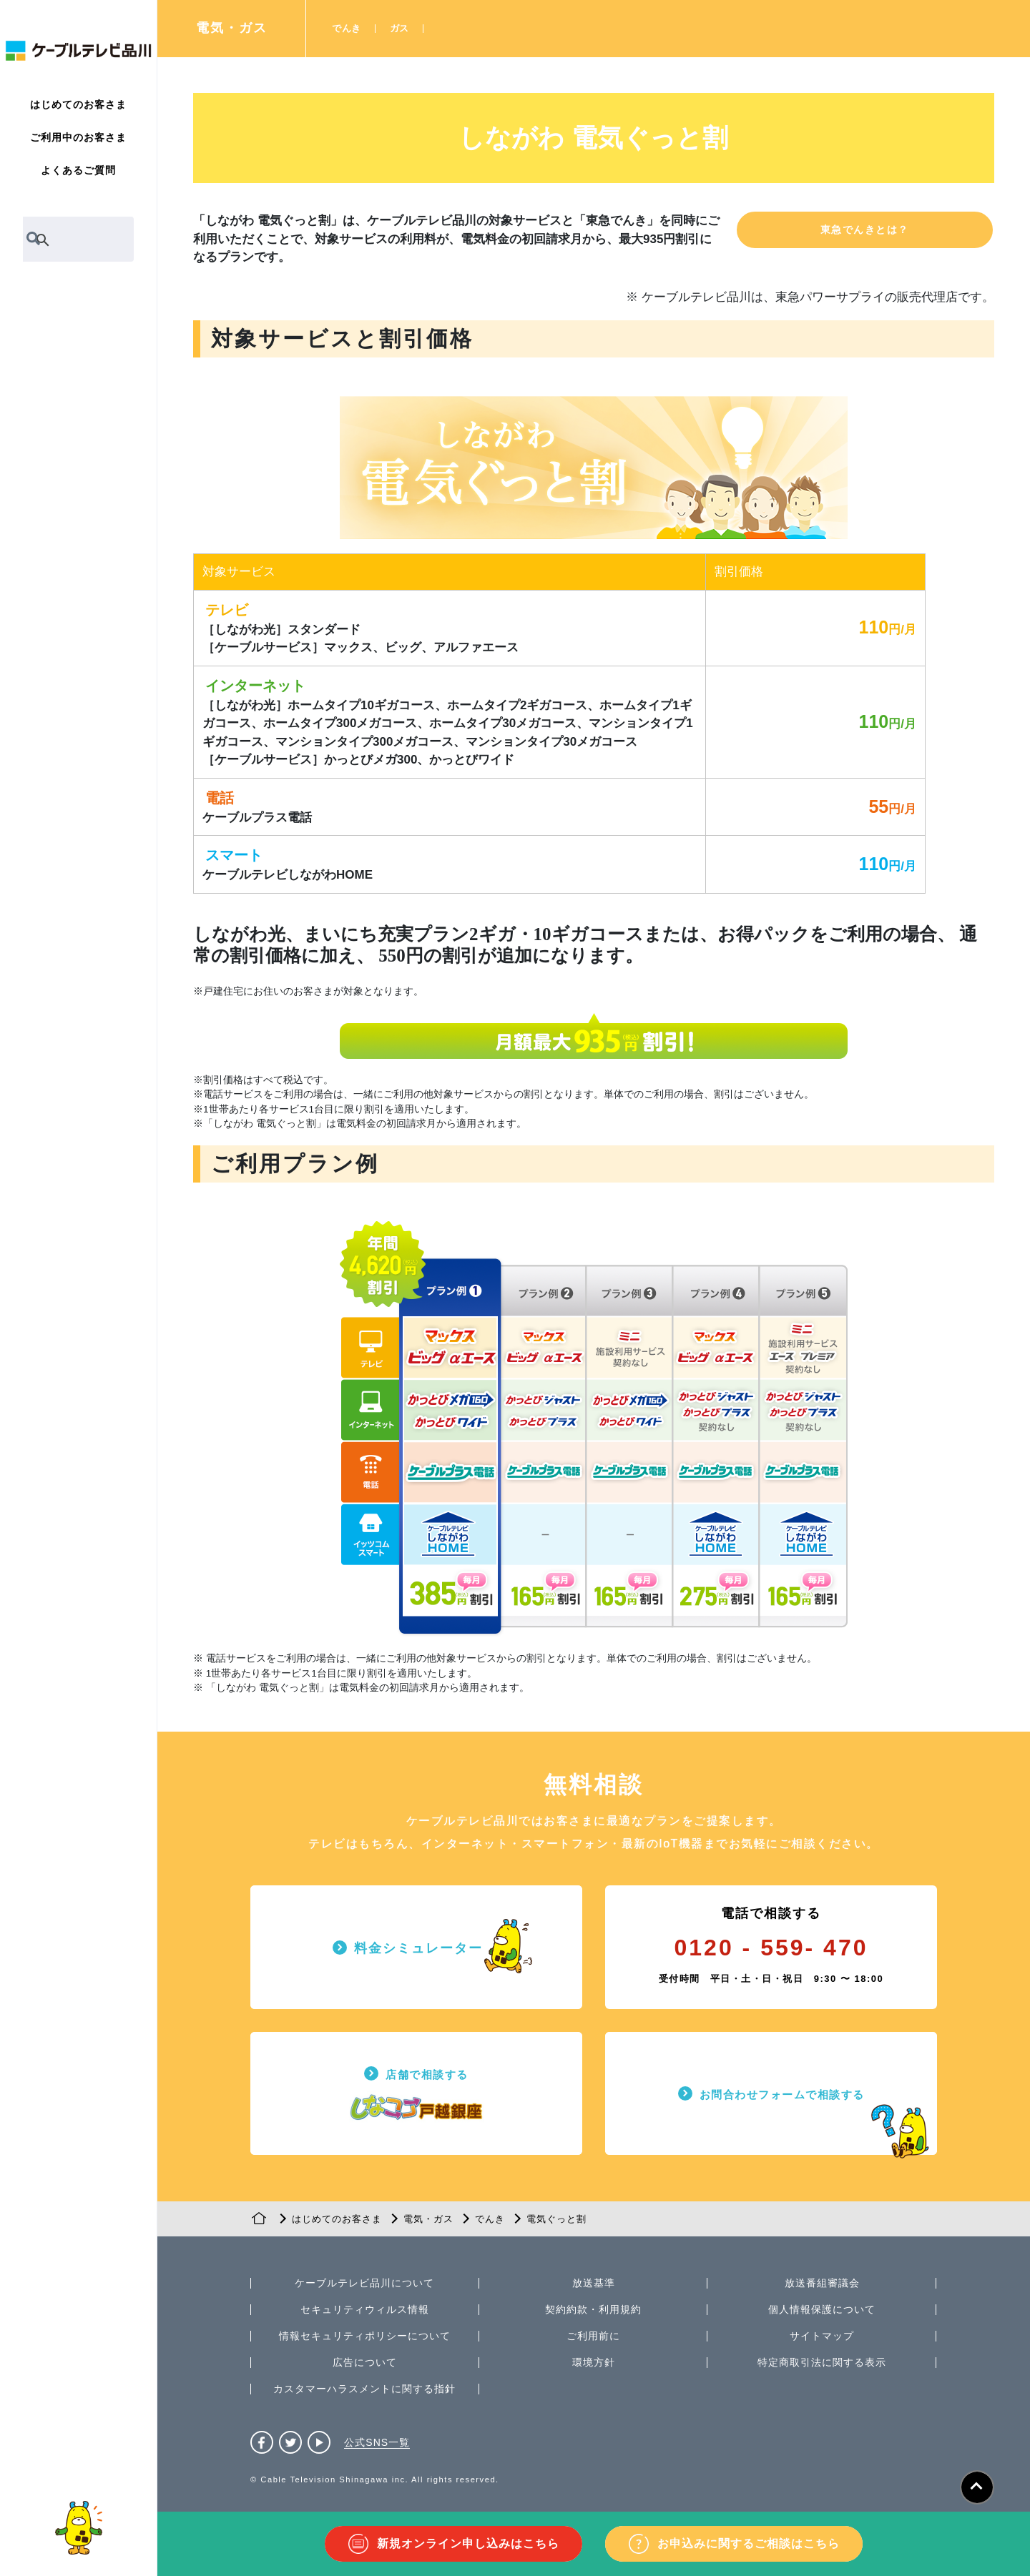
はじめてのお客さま (78, 104)
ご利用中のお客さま (78, 137)
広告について (365, 2362)
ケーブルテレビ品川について (364, 2283)
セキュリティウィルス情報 (364, 2309)
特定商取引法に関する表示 (821, 2362)
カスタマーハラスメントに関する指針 (364, 2388)
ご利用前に (593, 2335)
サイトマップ (822, 2335)
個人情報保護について (822, 2309)
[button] (865, 230)
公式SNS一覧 (377, 2442)
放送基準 (593, 2283)
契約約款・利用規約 (593, 2309)
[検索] (61, 240)
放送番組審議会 (822, 2283)
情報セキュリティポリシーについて (365, 2335)
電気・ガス (232, 28)
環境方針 (593, 2362)
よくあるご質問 (78, 170)
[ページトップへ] (977, 2487)
